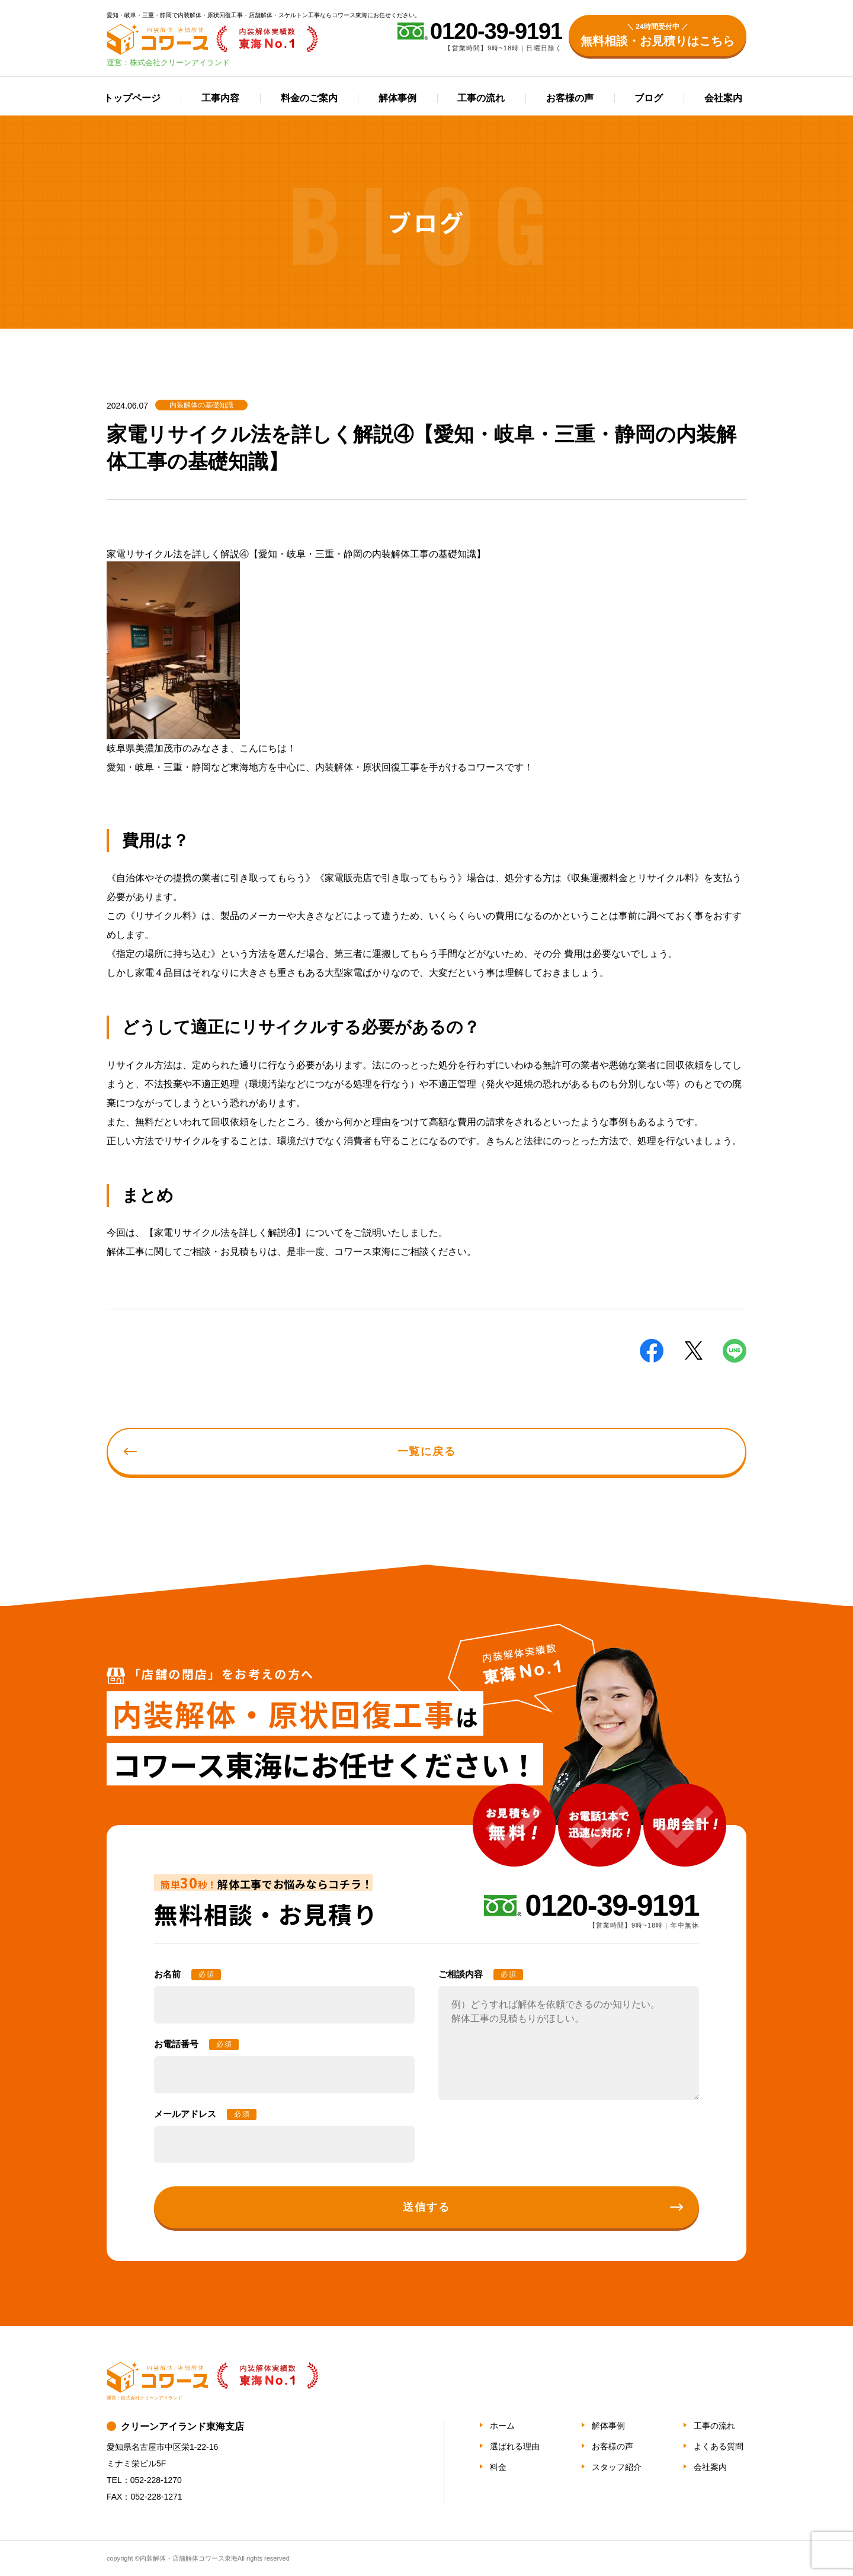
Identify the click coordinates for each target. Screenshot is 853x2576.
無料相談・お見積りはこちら (657, 34)
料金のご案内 (309, 98)
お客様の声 (570, 98)
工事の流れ (481, 98)
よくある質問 (718, 2446)
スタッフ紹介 (617, 2467)
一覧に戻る (426, 1451)
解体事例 (397, 98)
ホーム (502, 2425)
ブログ (648, 98)
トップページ (132, 98)
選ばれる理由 (515, 2446)
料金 (498, 2467)
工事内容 (220, 98)
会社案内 (723, 98)
